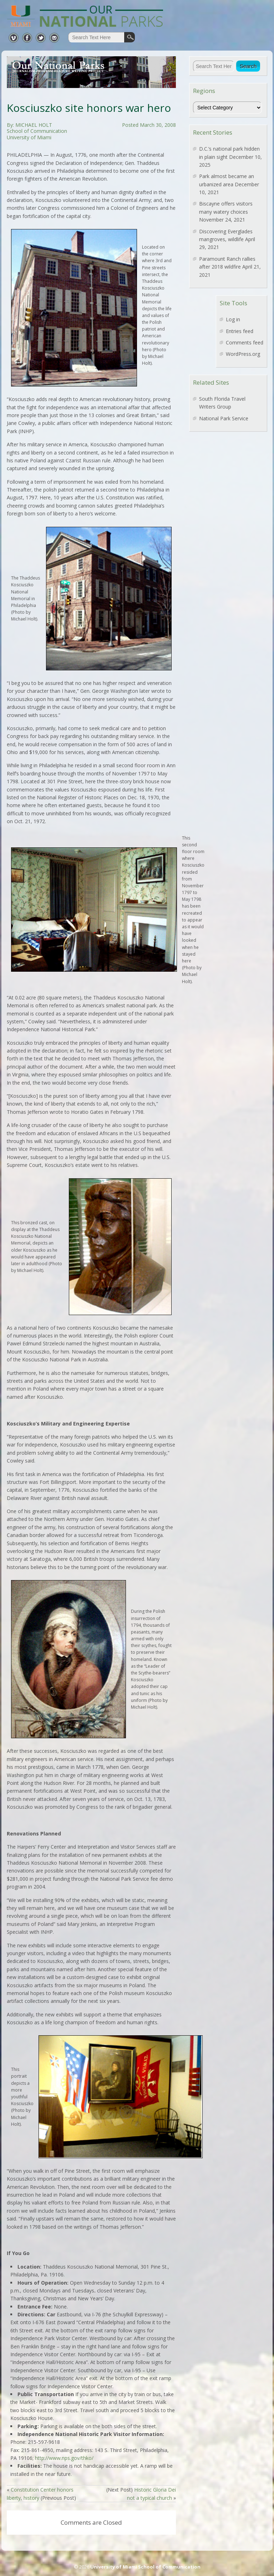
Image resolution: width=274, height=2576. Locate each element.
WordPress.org (243, 353)
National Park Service (223, 418)
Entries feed (239, 331)
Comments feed (244, 342)
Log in (233, 319)
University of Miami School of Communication (145, 2567)
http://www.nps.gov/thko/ (64, 2458)
